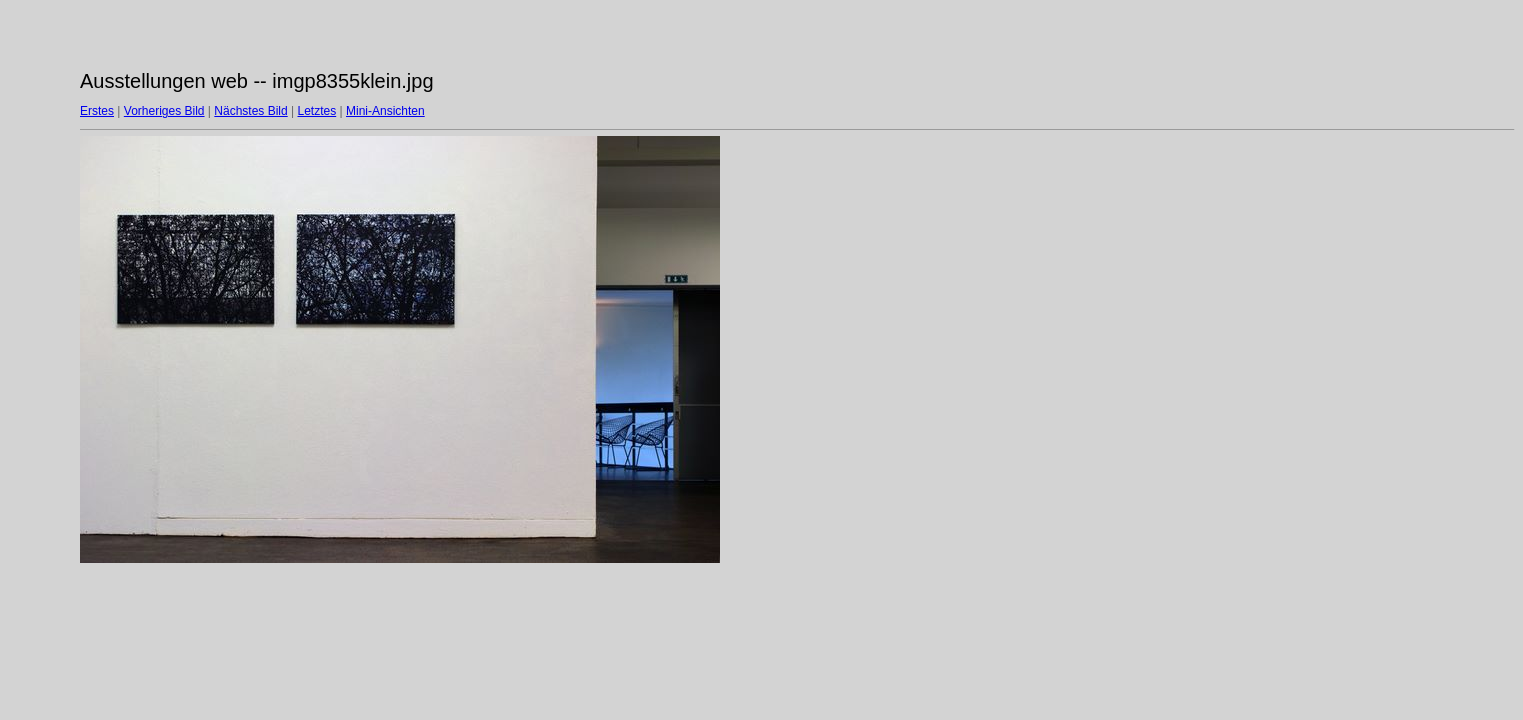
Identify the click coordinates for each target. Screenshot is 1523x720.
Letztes (317, 111)
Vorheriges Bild (164, 111)
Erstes (97, 111)
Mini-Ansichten (385, 111)
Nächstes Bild (250, 111)
